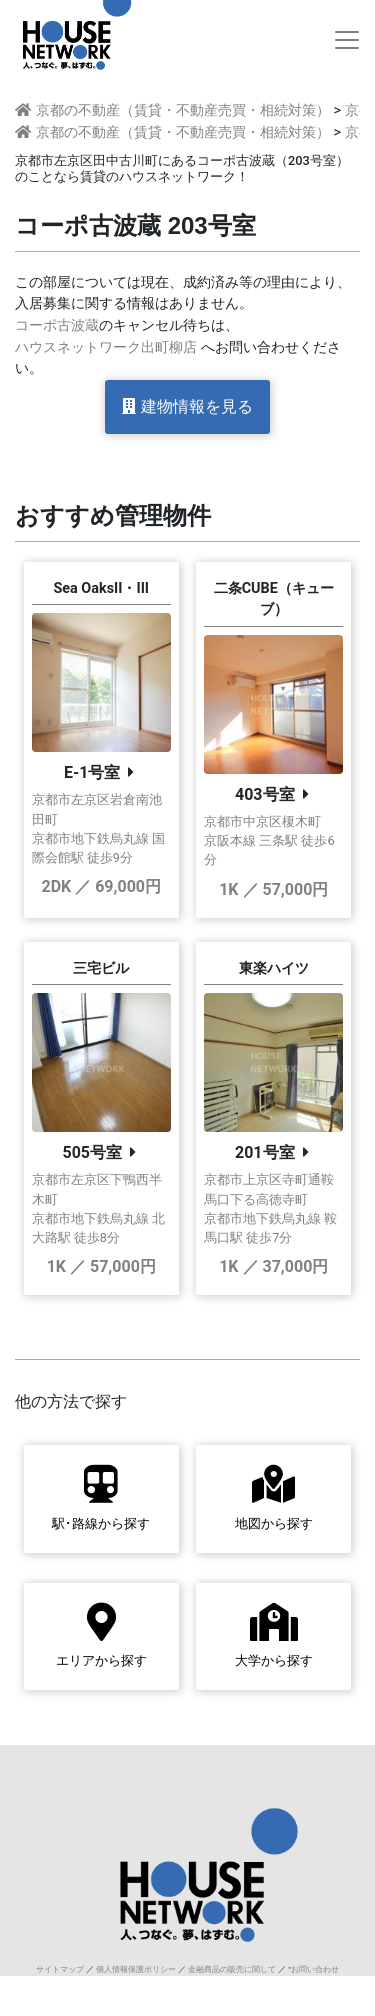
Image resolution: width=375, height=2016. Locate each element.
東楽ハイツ (274, 968)
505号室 (92, 1152)
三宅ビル (101, 968)
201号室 (265, 1152)
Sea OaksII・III (101, 588)
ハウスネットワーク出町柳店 (106, 347)
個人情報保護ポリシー (136, 1969)
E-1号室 (92, 772)
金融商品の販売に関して (232, 1969)
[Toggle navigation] (347, 40)
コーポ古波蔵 (57, 325)
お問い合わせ (315, 1969)
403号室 (265, 794)
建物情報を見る (187, 406)
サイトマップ (60, 1969)
